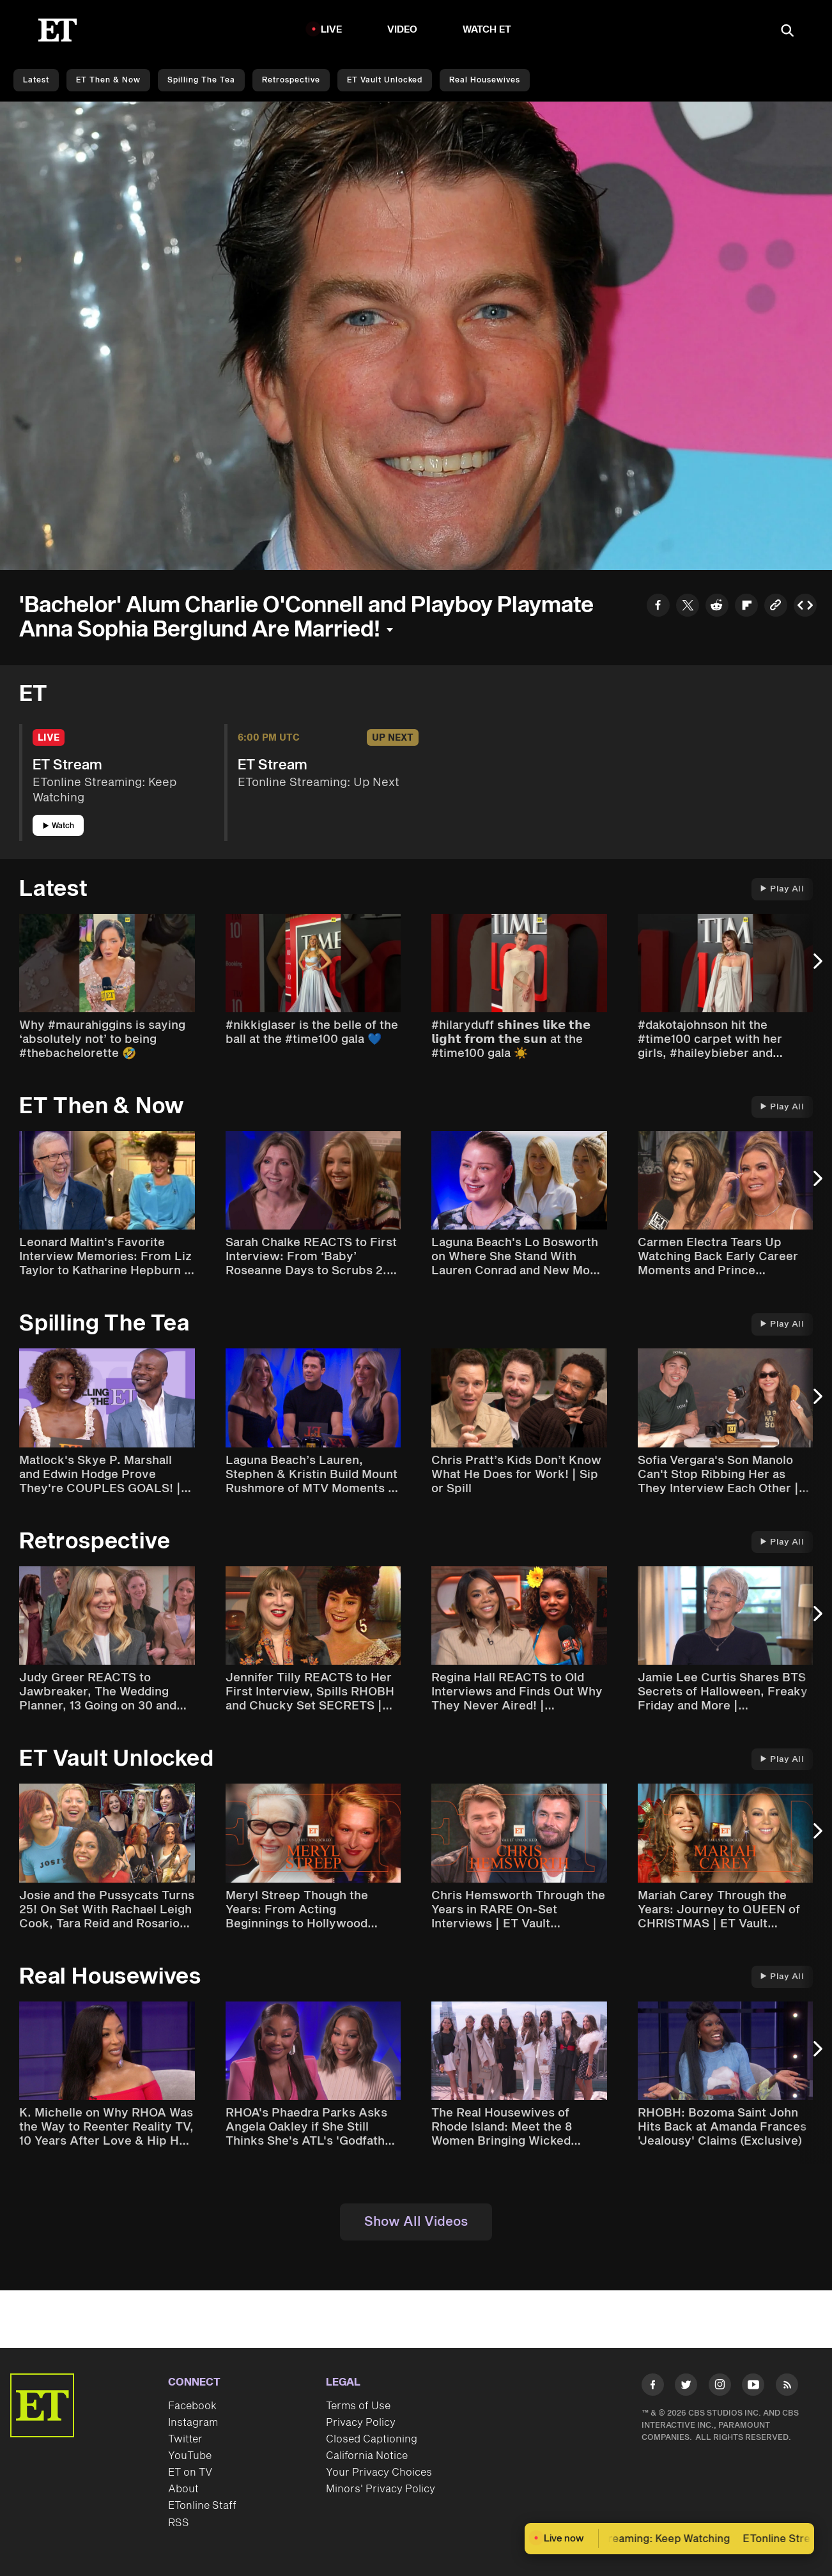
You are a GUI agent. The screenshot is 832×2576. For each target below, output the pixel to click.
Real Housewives (484, 80)
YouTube (190, 2456)
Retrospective (291, 80)
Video (402, 29)
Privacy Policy (361, 2422)
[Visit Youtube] (753, 2387)
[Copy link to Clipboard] (776, 606)
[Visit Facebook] (653, 2387)
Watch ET (487, 29)
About (183, 2489)
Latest (36, 80)
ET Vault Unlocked (384, 80)
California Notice (367, 2456)
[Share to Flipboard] (746, 606)
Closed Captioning (371, 2439)
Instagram (193, 2422)
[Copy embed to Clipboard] (805, 606)
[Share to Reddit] (717, 606)
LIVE (332, 29)
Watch (58, 826)
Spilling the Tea (201, 80)
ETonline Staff (202, 2505)
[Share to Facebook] (658, 606)
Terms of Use (358, 2406)
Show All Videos (416, 2222)
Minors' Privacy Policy (380, 2489)
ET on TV (190, 2472)
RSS (178, 2523)
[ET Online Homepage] (57, 30)
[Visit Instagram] (720, 2387)
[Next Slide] (816, 967)
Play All (782, 889)
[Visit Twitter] (686, 2387)
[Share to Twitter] (687, 606)
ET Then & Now (108, 80)
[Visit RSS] (787, 2387)
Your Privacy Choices (379, 2472)
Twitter (185, 2439)
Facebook (192, 2406)
